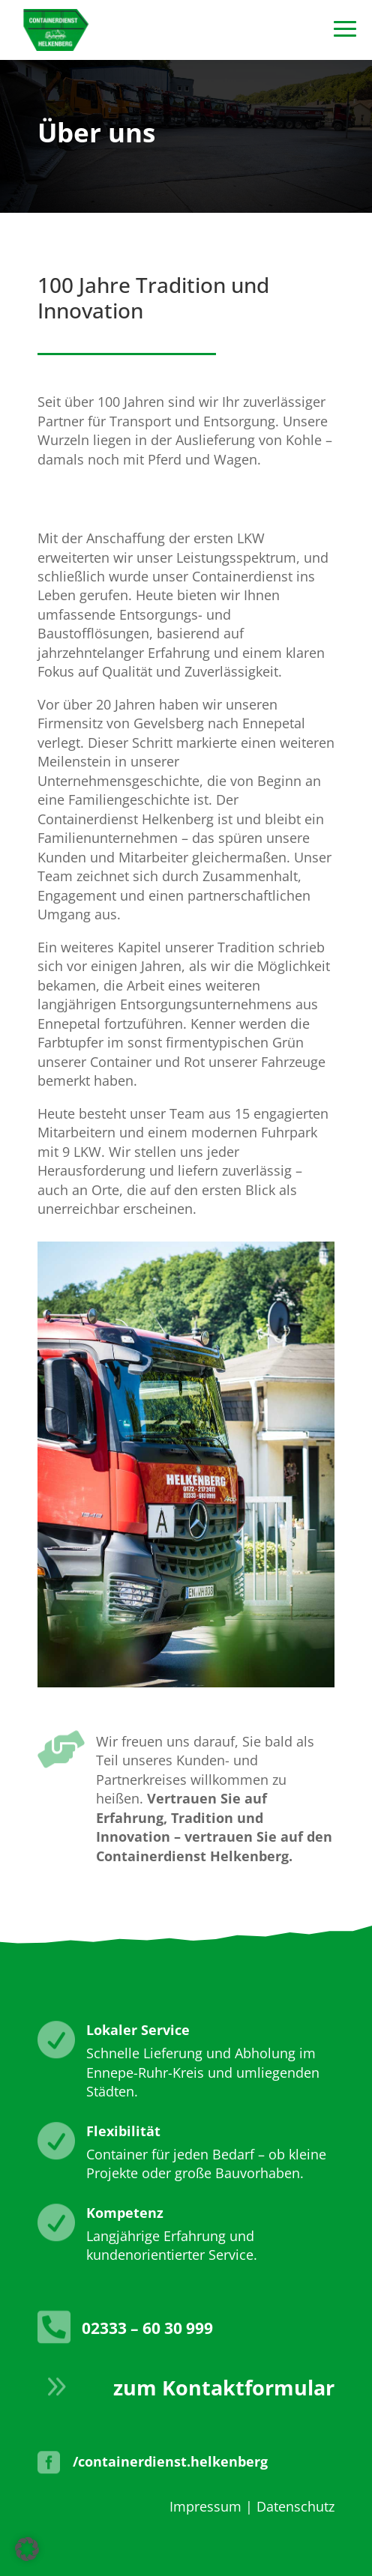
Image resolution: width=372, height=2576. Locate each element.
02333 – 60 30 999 (147, 2328)
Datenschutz (295, 2506)
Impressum (206, 2506)
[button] (27, 2549)
